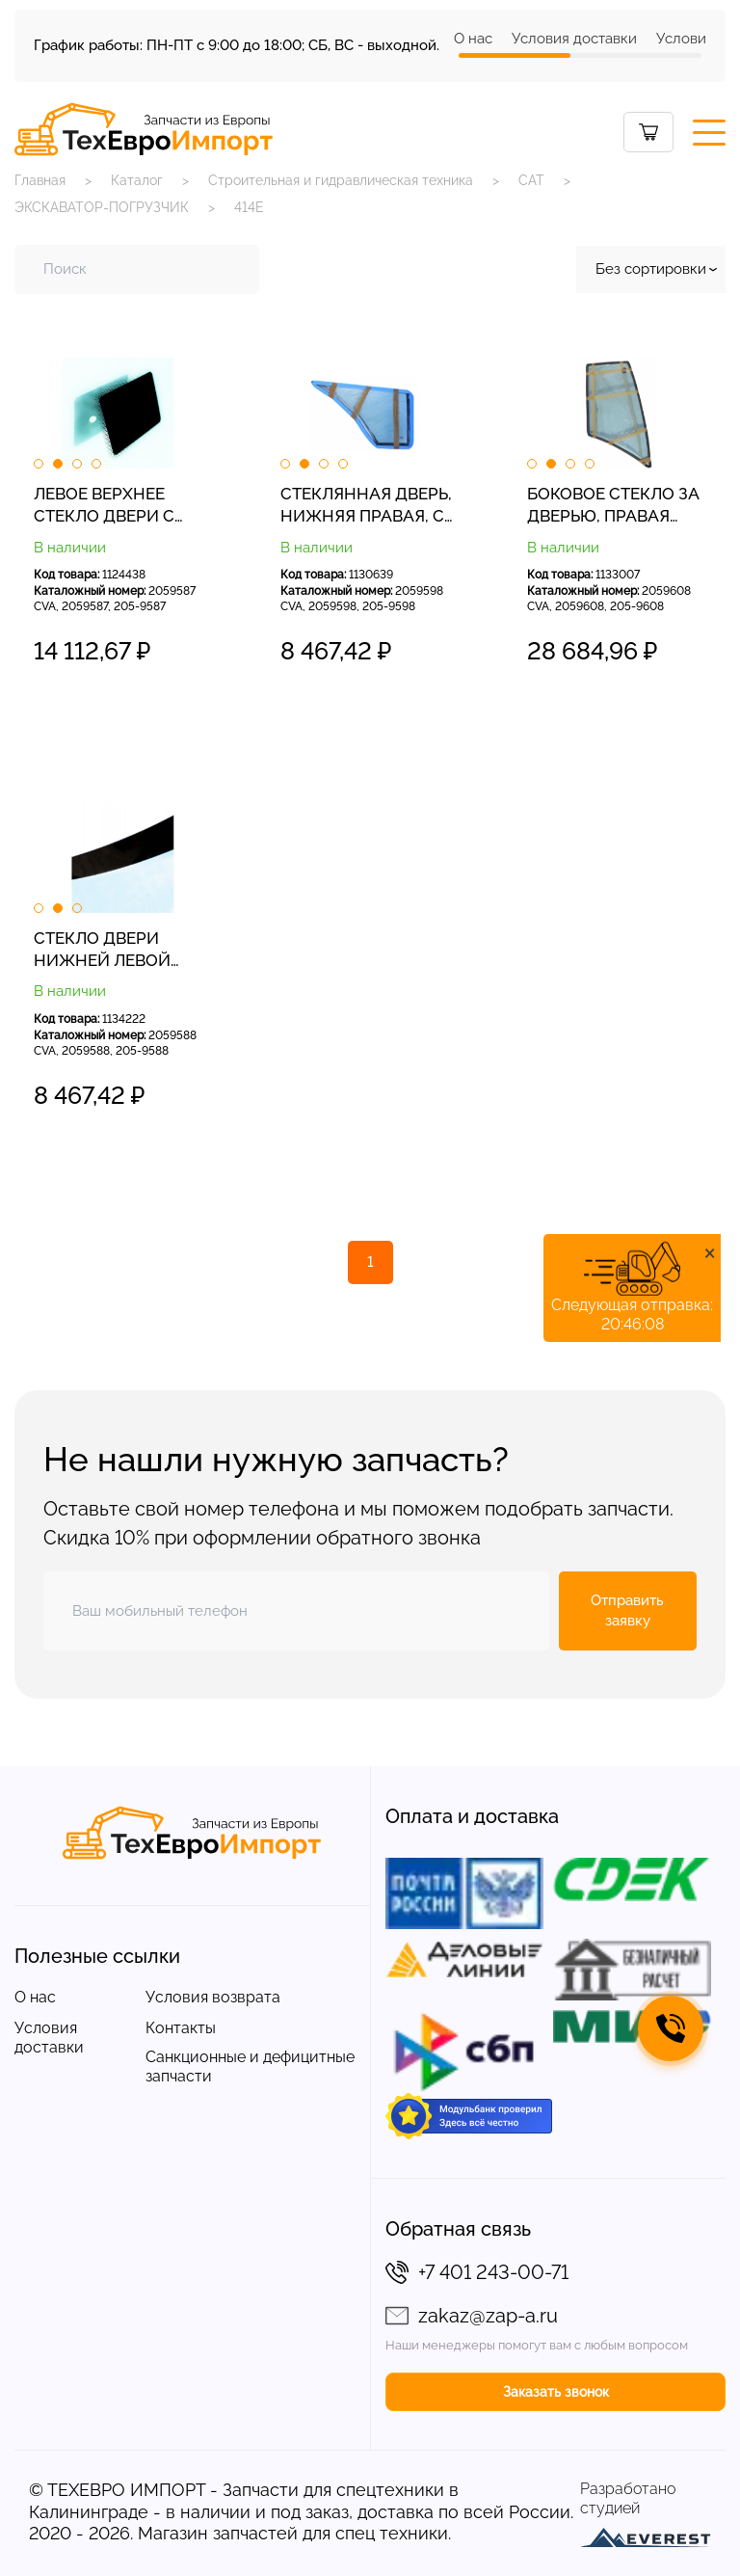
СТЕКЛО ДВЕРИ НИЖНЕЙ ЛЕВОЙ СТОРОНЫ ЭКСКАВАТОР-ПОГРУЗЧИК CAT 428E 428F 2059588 (121, 950)
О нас (473, 38)
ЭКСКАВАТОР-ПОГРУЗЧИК (101, 207)
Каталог (137, 180)
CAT (531, 180)
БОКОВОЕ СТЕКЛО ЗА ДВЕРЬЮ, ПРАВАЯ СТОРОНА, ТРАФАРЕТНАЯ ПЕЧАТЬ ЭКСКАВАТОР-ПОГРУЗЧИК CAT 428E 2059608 (614, 506)
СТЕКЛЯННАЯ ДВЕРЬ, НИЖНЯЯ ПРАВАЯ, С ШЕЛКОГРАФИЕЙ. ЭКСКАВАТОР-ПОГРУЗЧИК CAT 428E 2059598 (367, 506)
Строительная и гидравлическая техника (340, 180)
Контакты (180, 2028)
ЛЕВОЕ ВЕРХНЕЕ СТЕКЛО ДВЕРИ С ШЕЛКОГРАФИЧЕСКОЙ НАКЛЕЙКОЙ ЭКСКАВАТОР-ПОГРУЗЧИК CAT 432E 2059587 (123, 506)
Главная (40, 180)
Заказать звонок (556, 2392)
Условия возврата (212, 1997)
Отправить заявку (627, 1610)
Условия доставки (574, 38)
